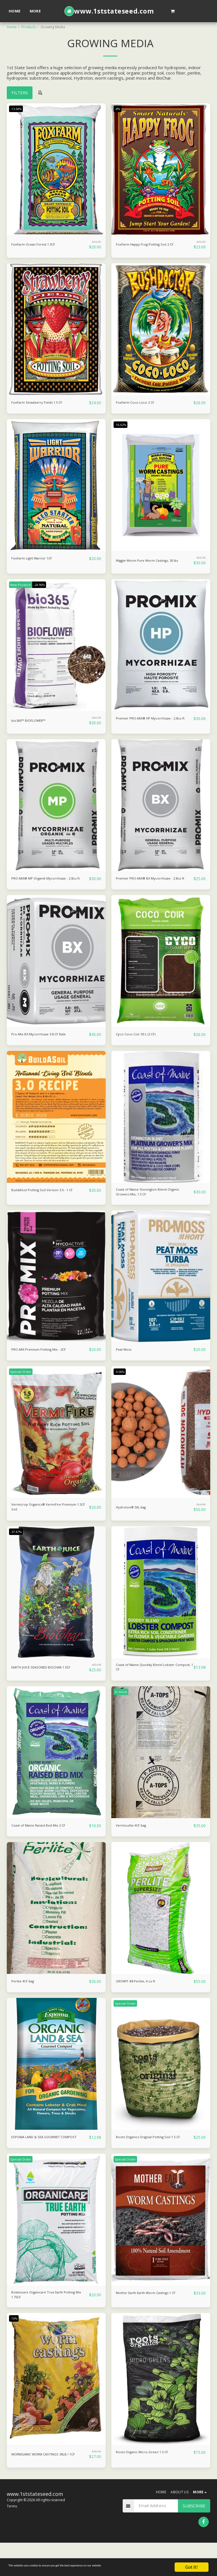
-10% (15, 2349)
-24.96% (43, 587)
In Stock (122, 1712)
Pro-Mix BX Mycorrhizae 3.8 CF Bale (46, 1046)
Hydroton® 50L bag (135, 1523)
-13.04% (17, 108)
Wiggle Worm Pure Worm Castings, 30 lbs (153, 562)
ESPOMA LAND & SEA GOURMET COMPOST (43, 2161)
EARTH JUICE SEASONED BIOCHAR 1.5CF (45, 1687)
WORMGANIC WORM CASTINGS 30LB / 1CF (48, 2487)
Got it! (191, 2567)
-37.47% (17, 1549)
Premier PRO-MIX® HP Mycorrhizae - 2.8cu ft (153, 725)
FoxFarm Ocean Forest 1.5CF (39, 245)
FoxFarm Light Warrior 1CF (37, 559)
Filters (20, 92)
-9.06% (121, 1387)
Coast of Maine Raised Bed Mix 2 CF (46, 1846)
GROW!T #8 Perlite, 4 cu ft (142, 2002)
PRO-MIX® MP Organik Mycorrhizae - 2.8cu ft (48, 887)
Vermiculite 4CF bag (135, 1846)
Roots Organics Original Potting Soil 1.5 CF (154, 2161)
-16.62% (122, 425)
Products (28, 27)
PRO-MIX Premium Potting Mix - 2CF (47, 1365)
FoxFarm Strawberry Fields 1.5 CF (44, 403)
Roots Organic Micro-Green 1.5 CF (149, 2483)
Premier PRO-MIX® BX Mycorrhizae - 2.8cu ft (152, 887)
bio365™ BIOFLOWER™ (34, 723)
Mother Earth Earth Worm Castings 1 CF (152, 2324)
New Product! (22, 587)
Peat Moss (126, 1365)
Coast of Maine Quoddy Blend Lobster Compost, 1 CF (153, 1687)
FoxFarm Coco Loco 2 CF (140, 403)
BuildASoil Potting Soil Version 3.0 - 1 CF (46, 1206)
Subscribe (194, 2539)
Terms (12, 2539)
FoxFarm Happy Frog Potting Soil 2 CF (153, 245)
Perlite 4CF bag (26, 2002)
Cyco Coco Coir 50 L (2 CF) (141, 1046)
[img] (56, 169)
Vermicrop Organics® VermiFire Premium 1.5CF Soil (42, 1524)
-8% (119, 108)
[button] (172, 11)
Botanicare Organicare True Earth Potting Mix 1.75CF (44, 2324)
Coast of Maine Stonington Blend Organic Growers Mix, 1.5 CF (147, 1206)
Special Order (22, 1387)
